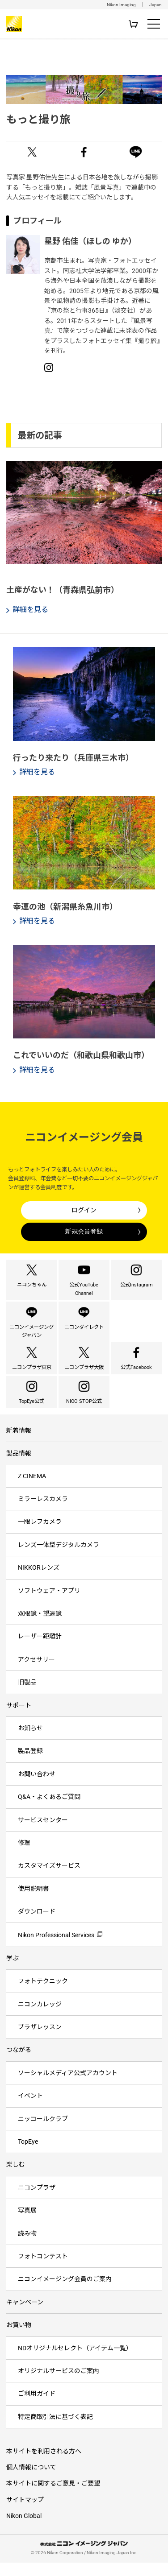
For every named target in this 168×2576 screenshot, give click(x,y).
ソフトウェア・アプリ (49, 1605)
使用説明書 (33, 1903)
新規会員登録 (84, 1231)
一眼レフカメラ (40, 1537)
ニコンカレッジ (40, 2019)
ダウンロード (36, 1926)
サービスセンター (43, 1835)
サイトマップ (25, 2514)
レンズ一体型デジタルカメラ (58, 1559)
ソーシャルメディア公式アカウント (68, 2088)
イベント (30, 2110)
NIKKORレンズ (38, 1582)
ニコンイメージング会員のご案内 (65, 2294)
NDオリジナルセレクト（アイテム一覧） (75, 2363)
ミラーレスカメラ (43, 1513)
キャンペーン (24, 2317)
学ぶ (12, 1973)
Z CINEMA (32, 1491)
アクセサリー (36, 1674)
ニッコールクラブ (43, 2134)
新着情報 (18, 1445)
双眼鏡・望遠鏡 (40, 1628)
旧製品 (27, 1697)
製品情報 (18, 1468)
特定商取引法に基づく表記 (55, 2431)
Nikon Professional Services (56, 1950)
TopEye (28, 2156)
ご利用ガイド (36, 2409)
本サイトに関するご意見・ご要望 (53, 2498)
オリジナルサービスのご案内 (58, 2386)
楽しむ (15, 2179)
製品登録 (30, 1766)
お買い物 (18, 2340)
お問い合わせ (36, 1789)
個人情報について (31, 2482)
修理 (24, 1857)
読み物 (27, 2248)
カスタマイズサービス (49, 1881)
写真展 (27, 2225)
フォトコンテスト (43, 2271)
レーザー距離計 (40, 1651)
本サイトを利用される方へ (43, 2466)
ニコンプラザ (36, 2202)
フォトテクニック (43, 1996)
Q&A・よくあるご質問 (49, 1811)
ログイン (84, 1210)
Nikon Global (24, 2531)
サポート (18, 1720)
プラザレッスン (40, 2042)
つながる (18, 2065)
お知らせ (30, 1743)
